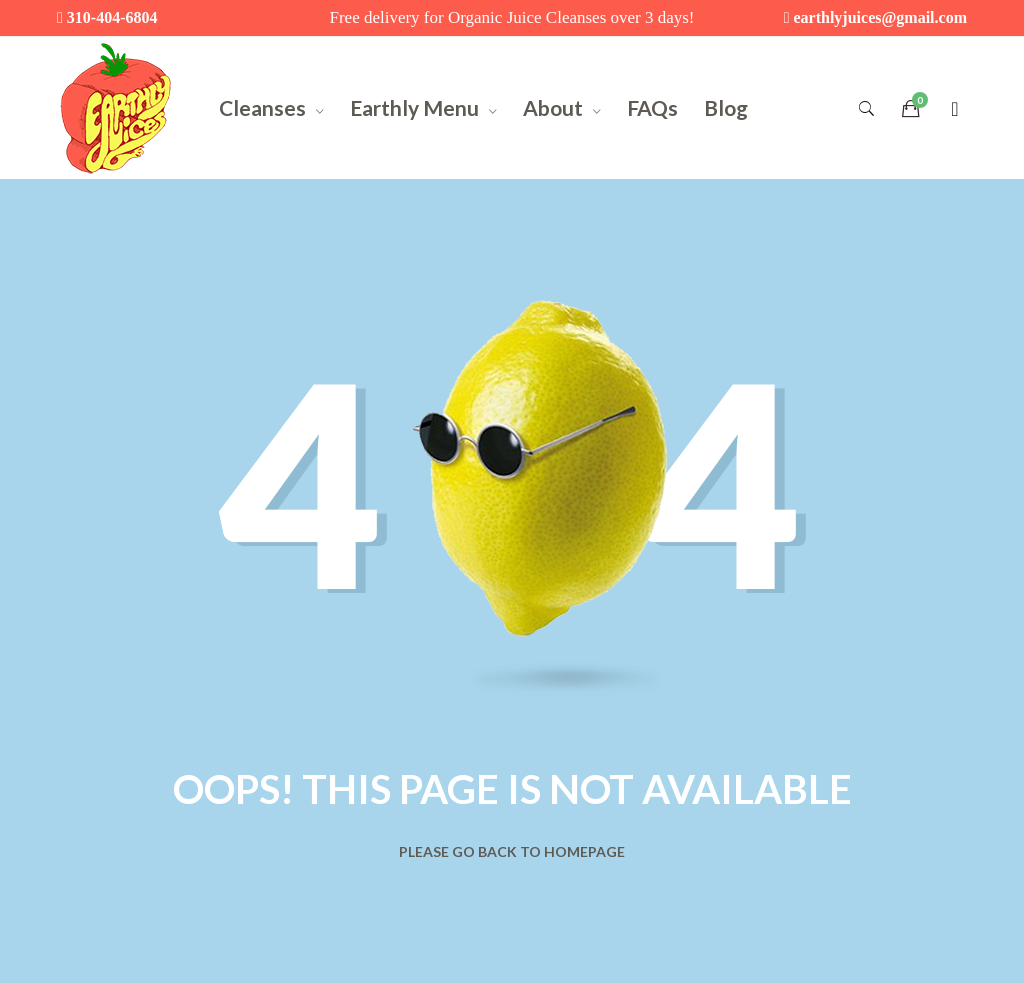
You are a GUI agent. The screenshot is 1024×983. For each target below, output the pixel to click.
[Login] (954, 108)
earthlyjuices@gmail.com (880, 17)
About (553, 107)
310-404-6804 (112, 17)
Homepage (584, 851)
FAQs (652, 107)
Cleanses (262, 107)
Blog (726, 107)
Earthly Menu (414, 107)
